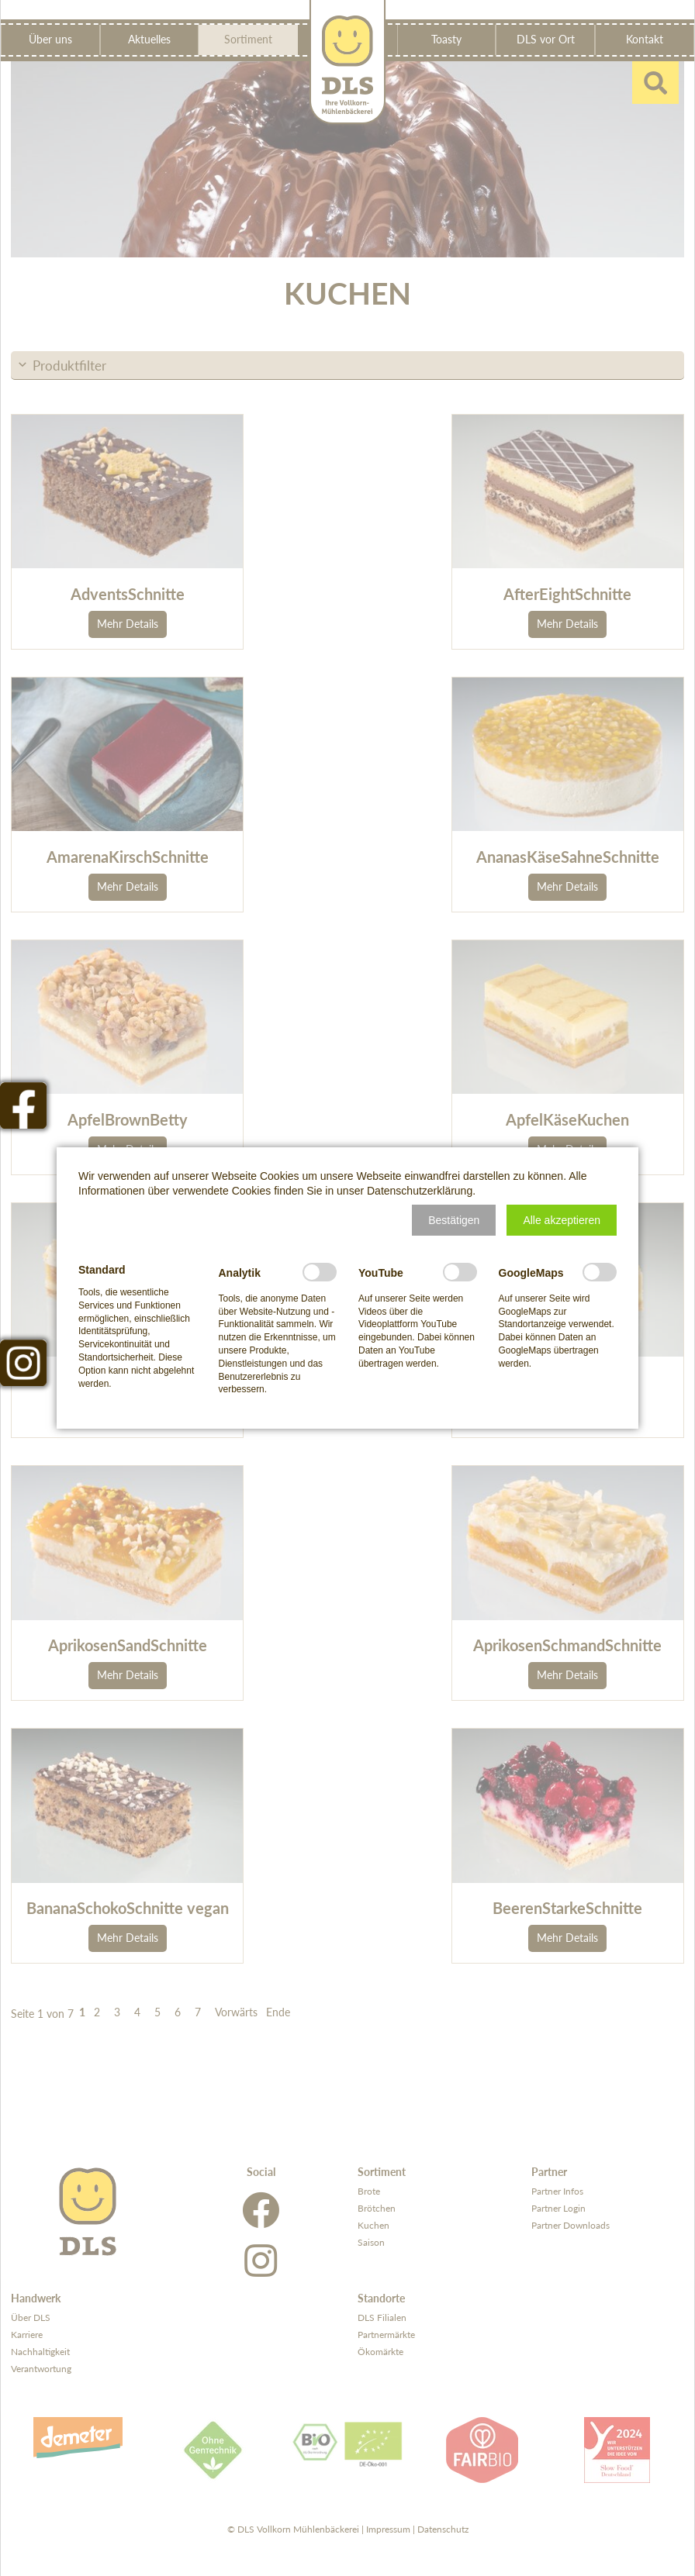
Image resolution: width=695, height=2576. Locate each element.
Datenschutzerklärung (419, 1191)
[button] (454, 1220)
